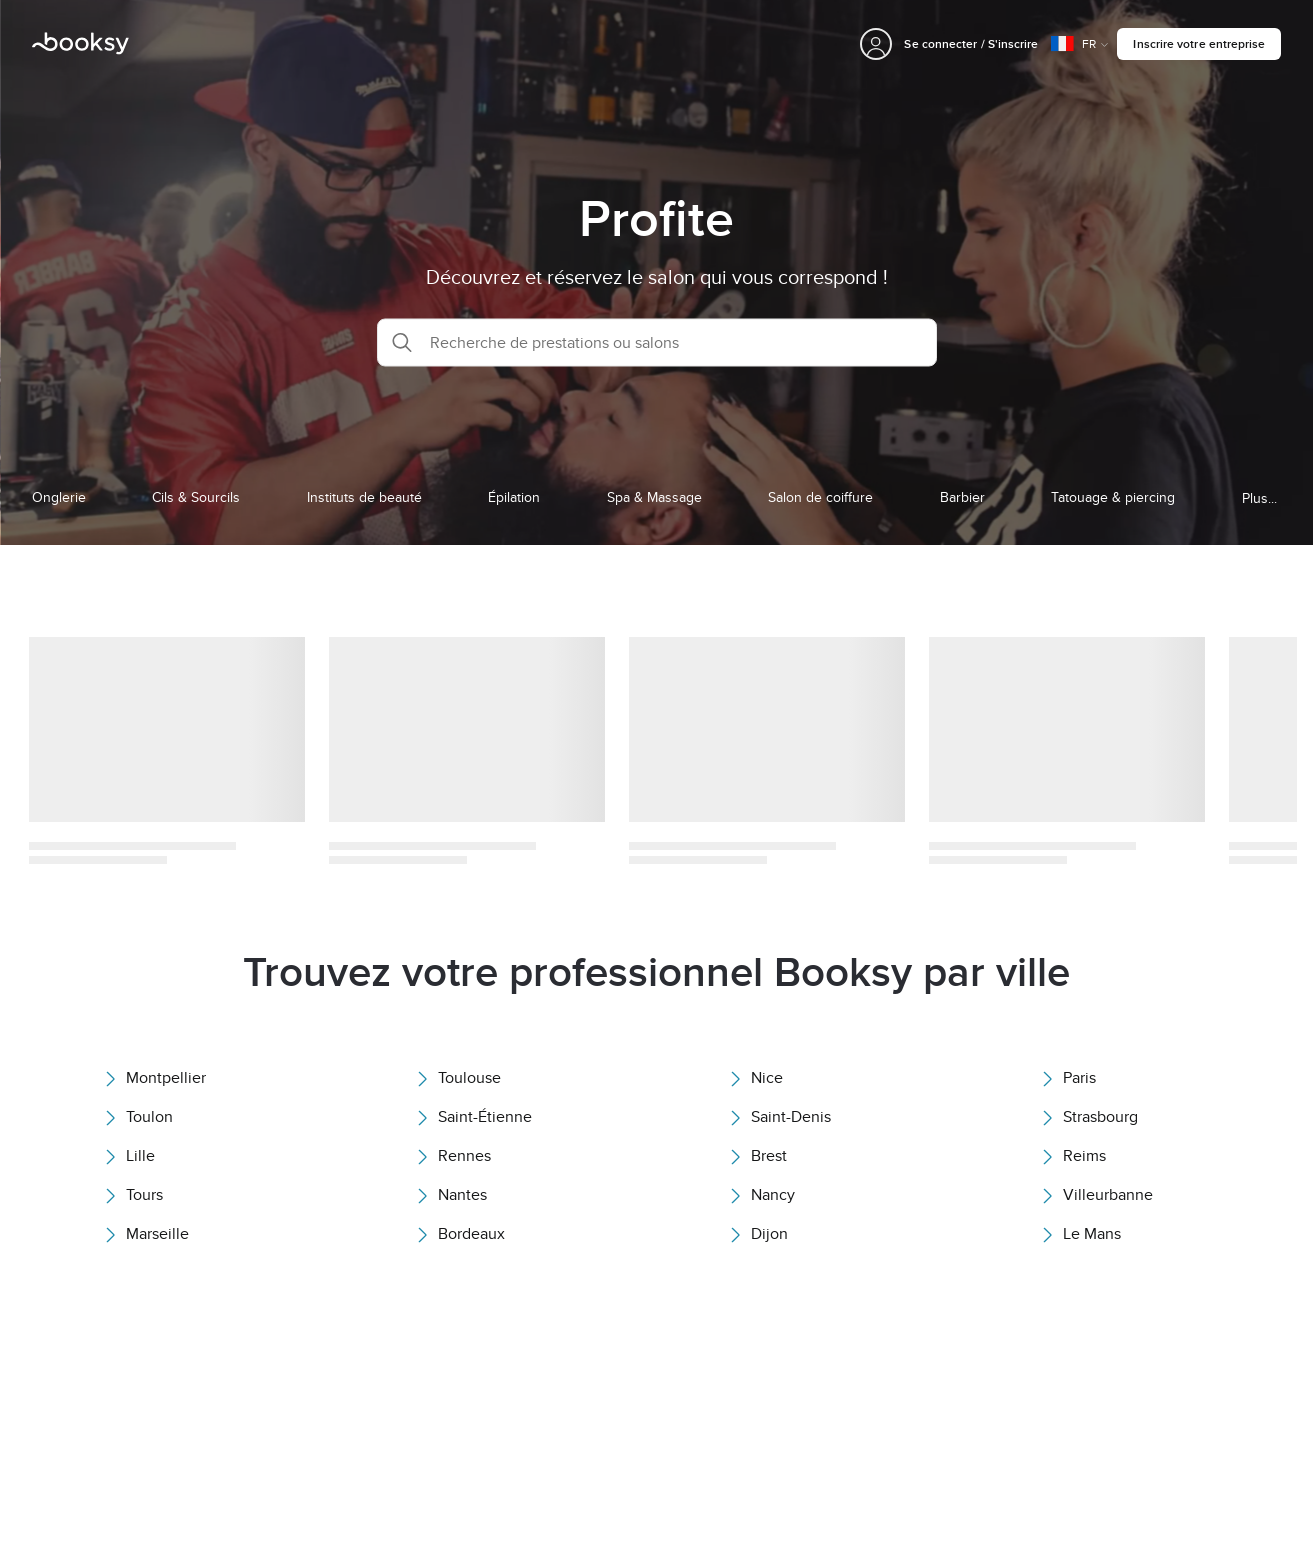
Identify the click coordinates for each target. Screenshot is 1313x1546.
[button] (657, 342)
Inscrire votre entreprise (1199, 43)
